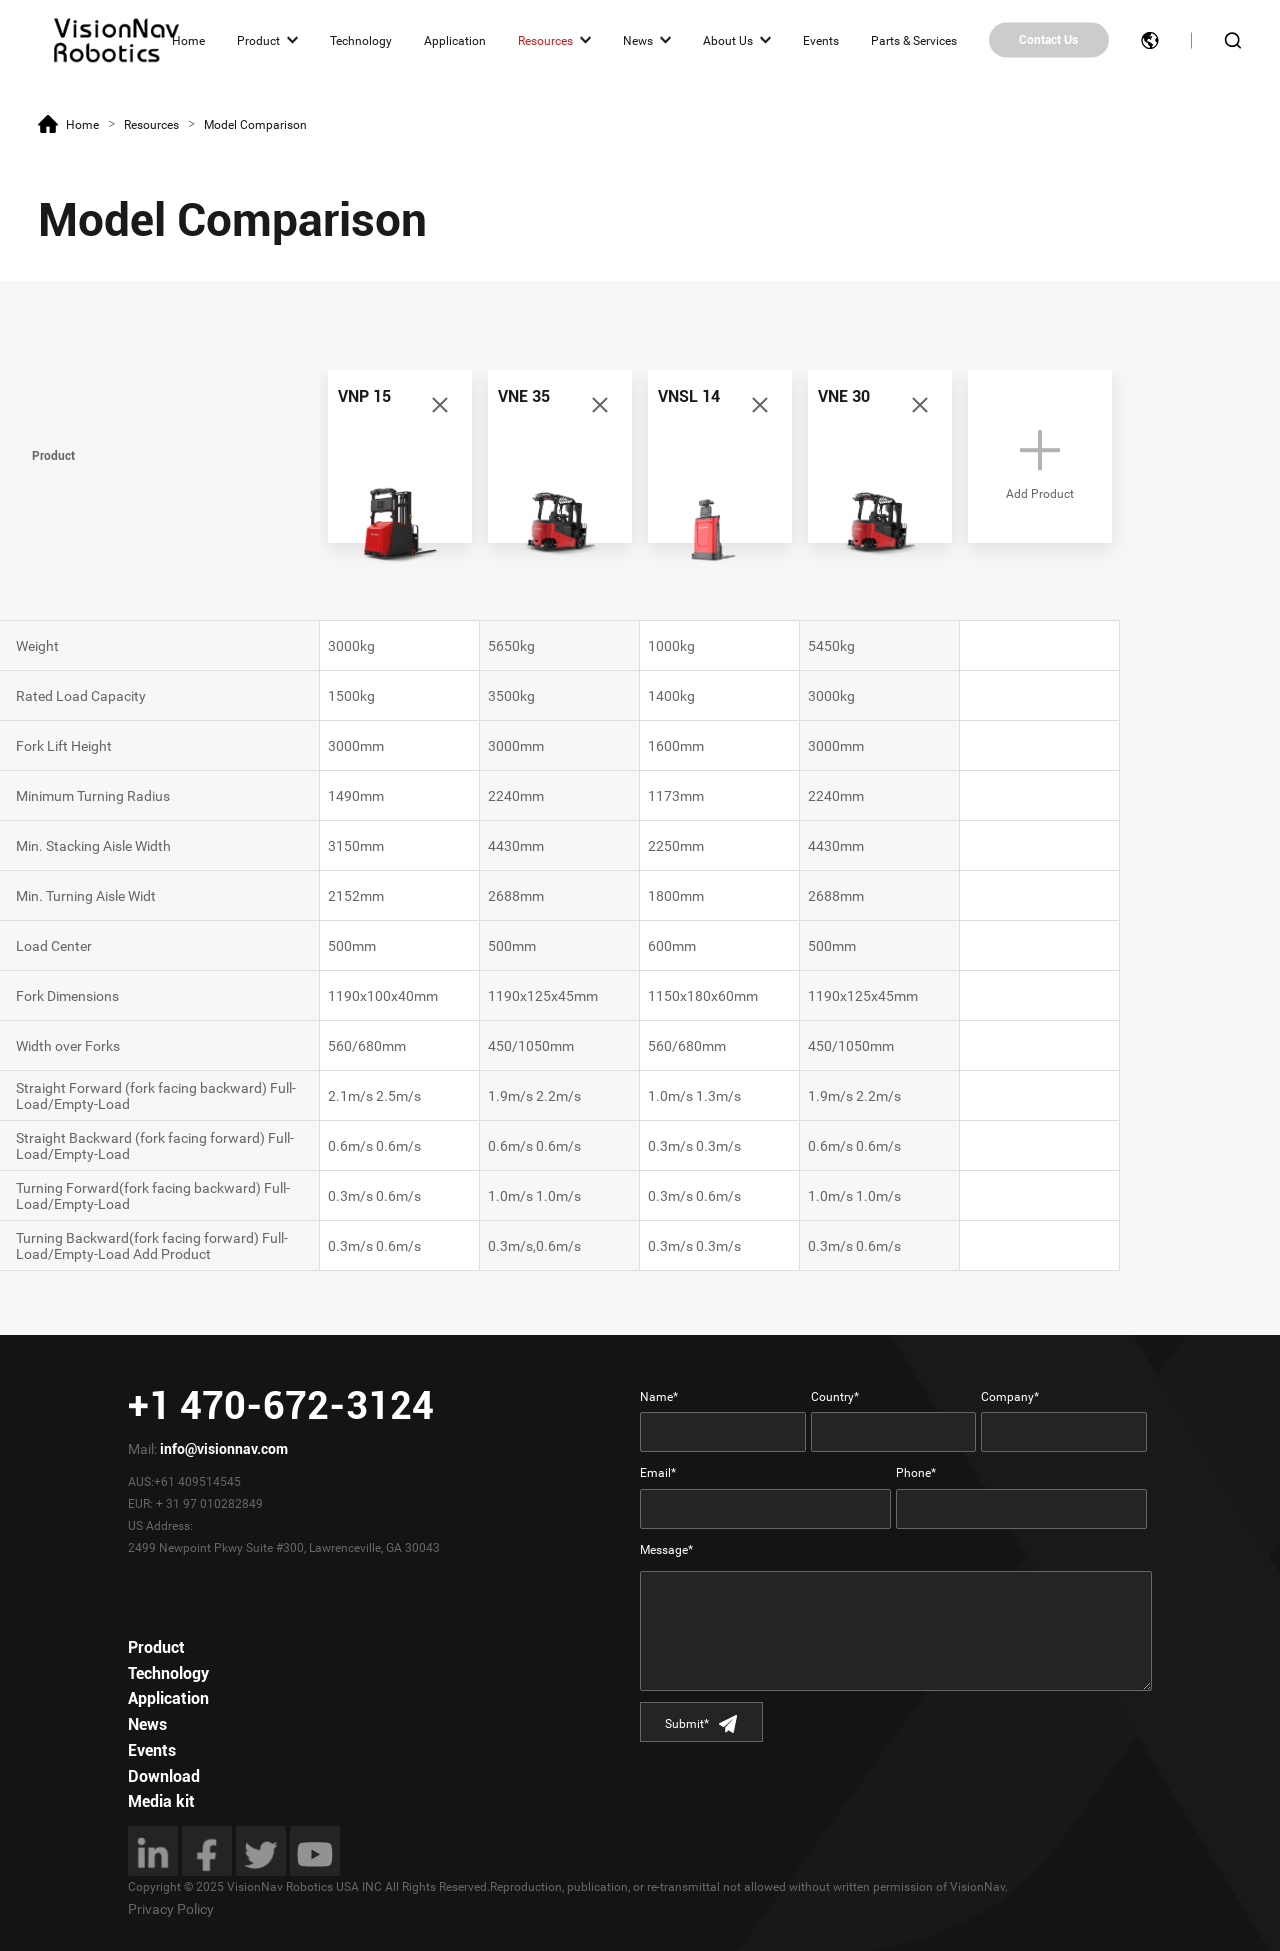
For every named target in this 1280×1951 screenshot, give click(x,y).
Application (455, 40)
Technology (361, 40)
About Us (728, 40)
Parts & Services (914, 40)
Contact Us (1048, 40)
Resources (545, 40)
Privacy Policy (171, 1909)
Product (258, 40)
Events (821, 40)
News (638, 40)
